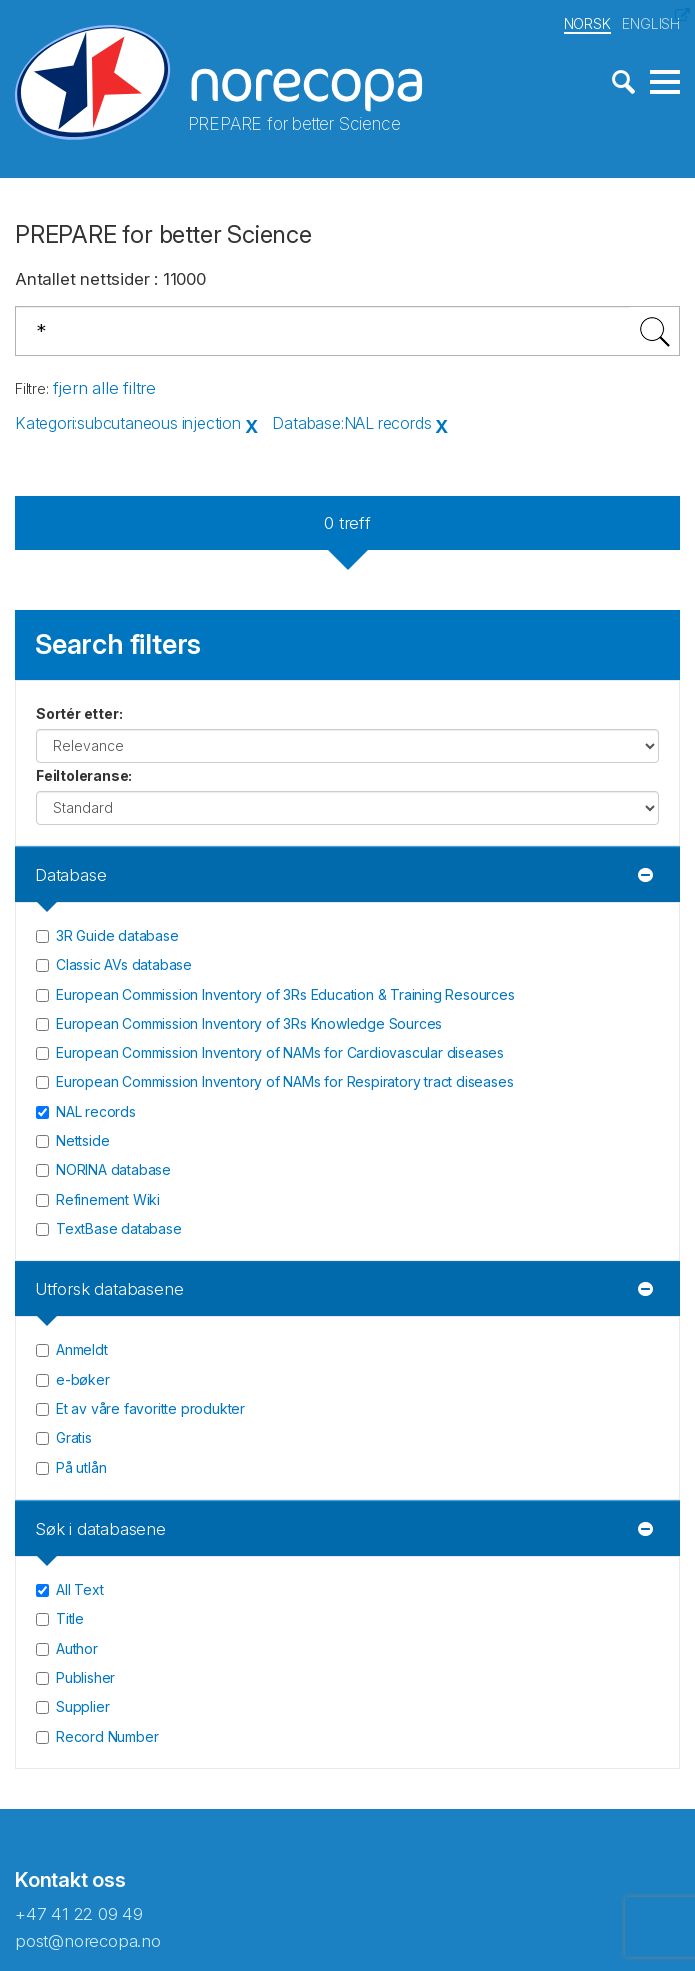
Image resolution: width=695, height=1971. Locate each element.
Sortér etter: (79, 713)
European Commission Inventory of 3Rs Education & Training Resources (285, 994)
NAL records (96, 1111)
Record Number (107, 1736)
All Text (79, 1589)
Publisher (85, 1677)
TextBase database (119, 1228)
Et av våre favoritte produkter (150, 1408)
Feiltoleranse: (84, 775)
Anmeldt (82, 1349)
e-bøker (83, 1379)
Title (70, 1618)
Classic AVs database (124, 964)
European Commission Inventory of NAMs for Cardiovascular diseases (280, 1052)
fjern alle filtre (104, 388)
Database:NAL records (351, 423)
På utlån (81, 1467)
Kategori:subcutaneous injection (128, 423)
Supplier (82, 1706)
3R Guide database (117, 935)
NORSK (587, 23)
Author (77, 1648)
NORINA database (113, 1169)
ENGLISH (651, 23)
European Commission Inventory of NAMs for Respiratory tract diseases (284, 1081)
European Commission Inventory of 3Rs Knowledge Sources (249, 1023)
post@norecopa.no (88, 1941)
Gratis (74, 1437)
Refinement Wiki (108, 1199)
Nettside (82, 1140)
